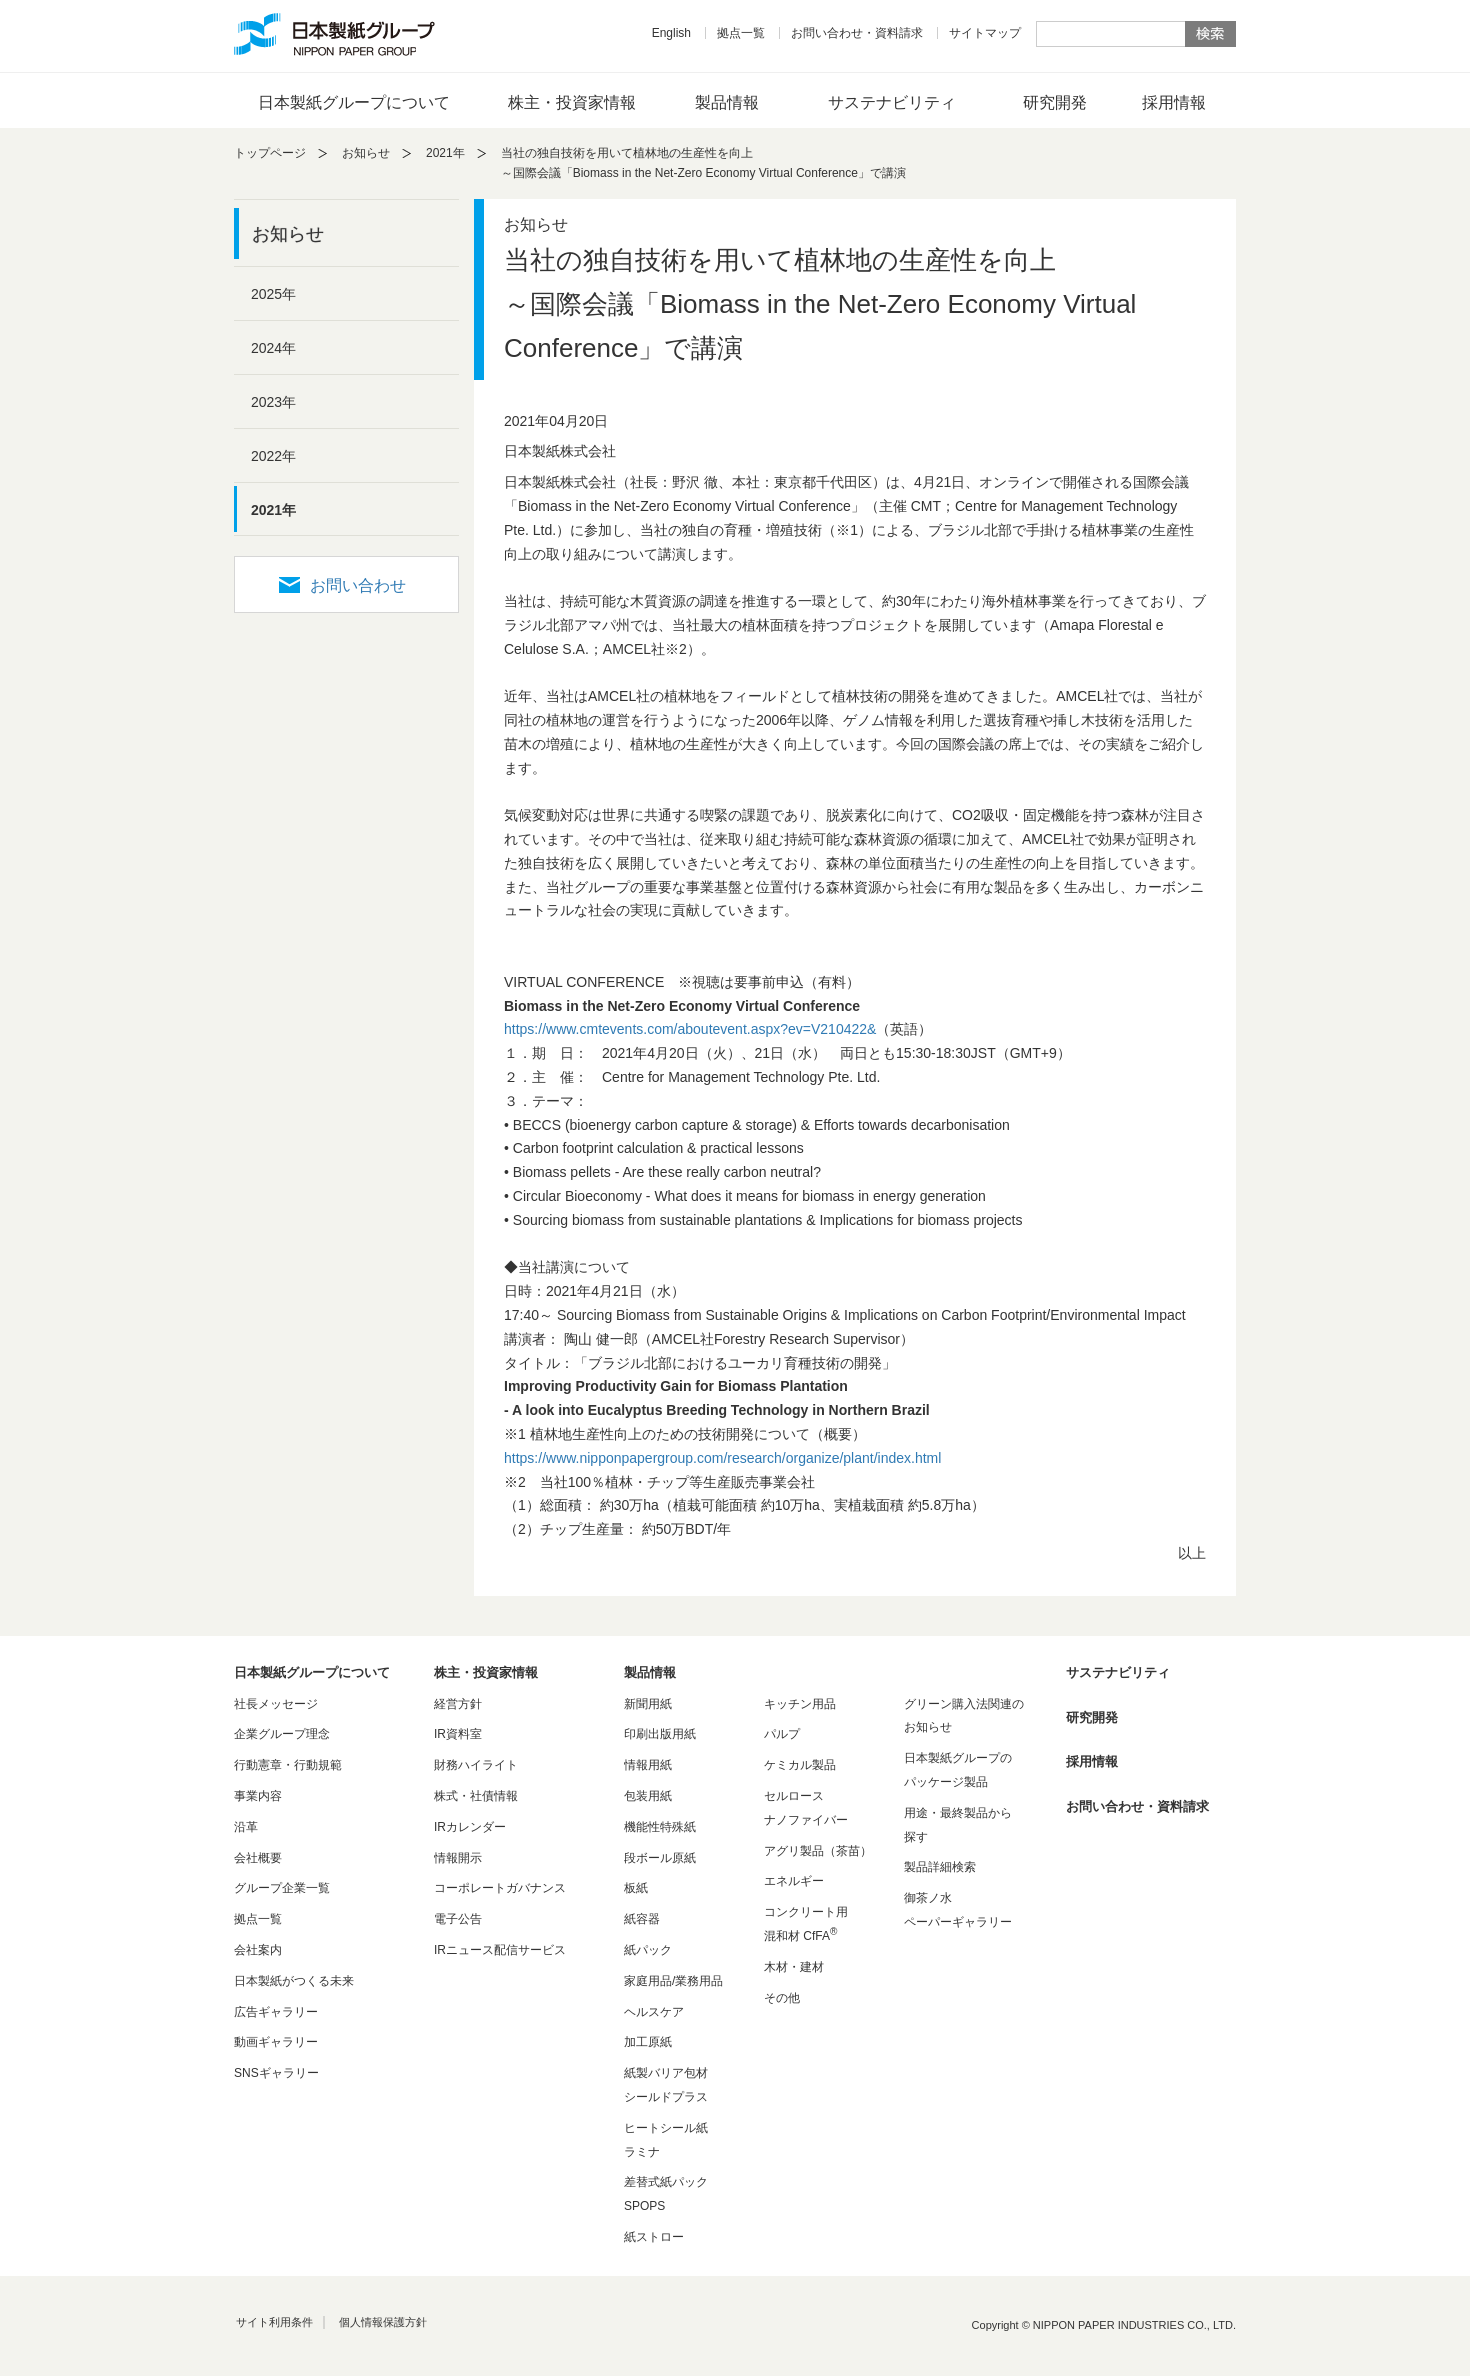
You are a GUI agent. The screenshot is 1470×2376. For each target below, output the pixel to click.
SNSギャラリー (276, 2073)
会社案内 (258, 1950)
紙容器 (642, 1919)
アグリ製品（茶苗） (818, 1851)
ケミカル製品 (800, 1765)
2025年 (273, 294)
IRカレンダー (470, 1827)
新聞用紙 (648, 1704)
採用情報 (1174, 102)
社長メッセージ (276, 1704)
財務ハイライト (476, 1765)
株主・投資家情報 (572, 102)
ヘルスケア (654, 2012)
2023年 (273, 402)
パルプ (782, 1734)
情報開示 (458, 1858)
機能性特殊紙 (660, 1827)
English (671, 33)
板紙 (636, 1888)
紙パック (648, 1950)
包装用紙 (648, 1796)
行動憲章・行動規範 (288, 1765)
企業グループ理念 (282, 1734)
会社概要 (258, 1858)
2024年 (273, 348)
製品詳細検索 (940, 1867)
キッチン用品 (800, 1704)
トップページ (270, 153)
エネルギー (794, 1881)
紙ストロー (654, 2237)
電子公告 (458, 1919)
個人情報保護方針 (383, 2322)
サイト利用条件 (274, 2322)
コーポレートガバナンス (500, 1888)
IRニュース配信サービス (500, 1950)
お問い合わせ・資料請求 (857, 33)
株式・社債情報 (476, 1796)
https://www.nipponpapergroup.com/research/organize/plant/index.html (722, 1458)
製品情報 (727, 102)
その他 (782, 1998)
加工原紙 (648, 2042)
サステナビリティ (892, 102)
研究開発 (1055, 102)
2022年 (273, 456)
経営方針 (458, 1704)
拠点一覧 (741, 33)
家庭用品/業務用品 (673, 1981)
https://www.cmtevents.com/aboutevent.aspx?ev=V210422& (690, 1029)
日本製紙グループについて (354, 102)
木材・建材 (794, 1967)
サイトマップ (985, 33)
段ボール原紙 (660, 1858)
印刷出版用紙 (660, 1734)
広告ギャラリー (276, 2012)
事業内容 (258, 1796)
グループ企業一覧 (282, 1888)
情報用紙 (648, 1765)
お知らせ (366, 153)
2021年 (445, 153)
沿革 (246, 1827)
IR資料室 (458, 1734)
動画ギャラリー (276, 2042)
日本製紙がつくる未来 (294, 1981)
